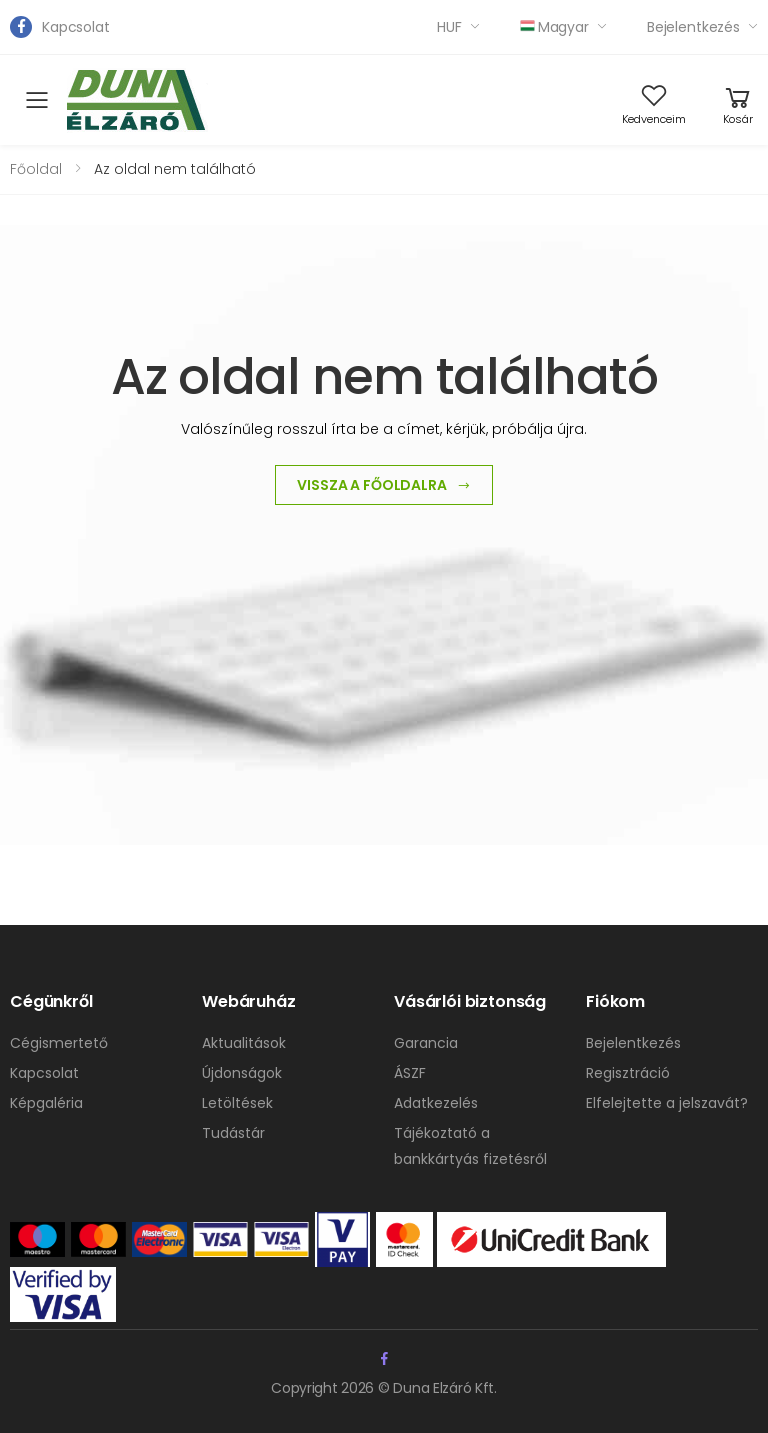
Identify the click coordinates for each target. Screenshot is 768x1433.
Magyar (554, 27)
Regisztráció (628, 1073)
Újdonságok (242, 1073)
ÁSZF (410, 1073)
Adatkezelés (436, 1103)
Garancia (426, 1043)
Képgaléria (46, 1103)
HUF (449, 27)
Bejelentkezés (693, 27)
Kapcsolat (76, 27)
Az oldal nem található (175, 169)
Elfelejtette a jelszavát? (667, 1103)
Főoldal (36, 169)
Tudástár (233, 1133)
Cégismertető (59, 1043)
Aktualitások (244, 1043)
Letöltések (237, 1103)
